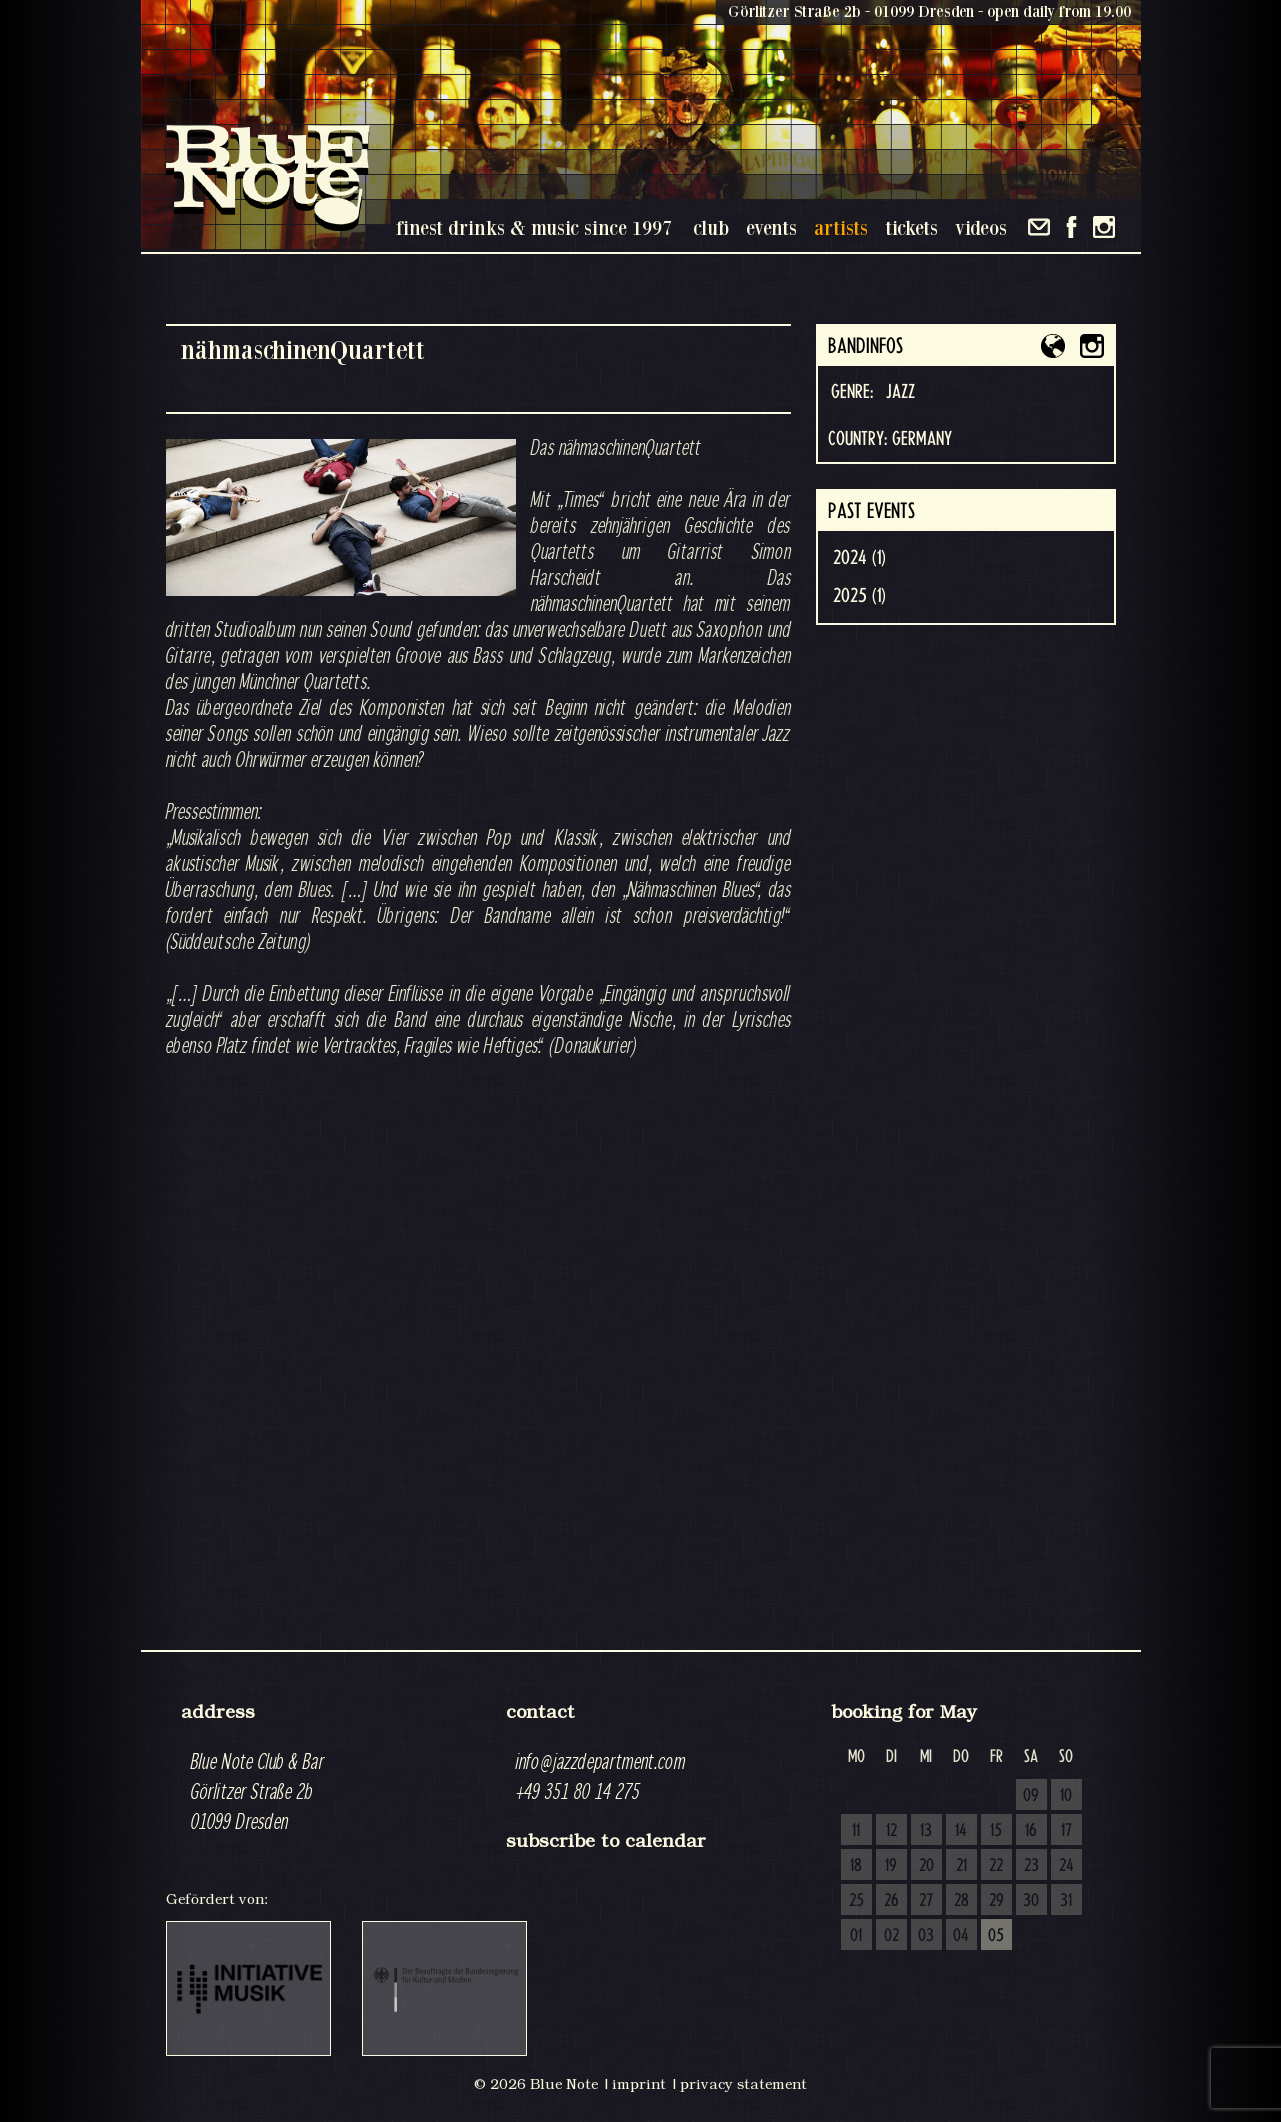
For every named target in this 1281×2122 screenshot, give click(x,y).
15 (996, 1831)
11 (856, 1831)
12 (891, 1831)
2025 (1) (859, 596)
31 (1066, 1901)
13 (926, 1831)
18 (856, 1866)
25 (856, 1901)
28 (961, 1901)
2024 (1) (859, 558)
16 (1031, 1831)
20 (926, 1866)
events (771, 227)
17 (1066, 1831)
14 (961, 1831)
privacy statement (743, 2084)
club (711, 227)
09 (1031, 1796)
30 (1031, 1901)
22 (996, 1866)
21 (961, 1866)
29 (996, 1901)
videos (981, 227)
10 (1066, 1796)
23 (1031, 1866)
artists (841, 227)
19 (891, 1866)
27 (926, 1901)
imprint (639, 2084)
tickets (911, 227)
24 (1066, 1866)
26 (891, 1901)
